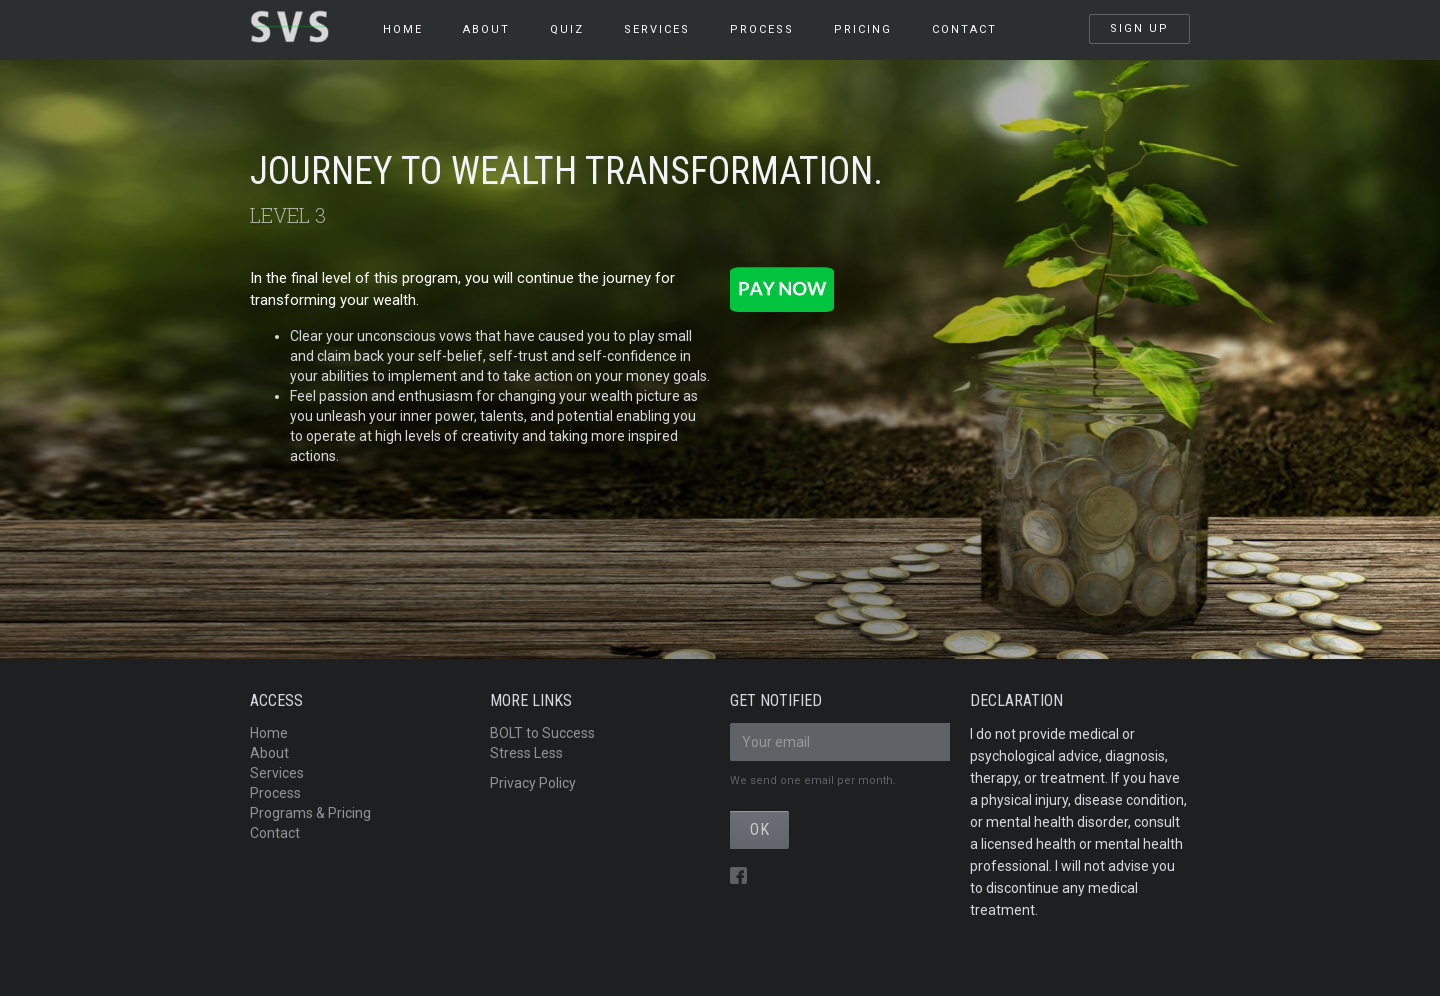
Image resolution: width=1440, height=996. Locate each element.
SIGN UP (1139, 28)
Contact (964, 29)
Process (275, 793)
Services (277, 773)
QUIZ (567, 29)
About (486, 29)
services (657, 29)
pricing (863, 29)
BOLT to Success (542, 733)
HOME (403, 29)
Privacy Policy (533, 783)
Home (269, 733)
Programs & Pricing (310, 813)
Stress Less (526, 753)
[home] (306, 22)
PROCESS (762, 29)
